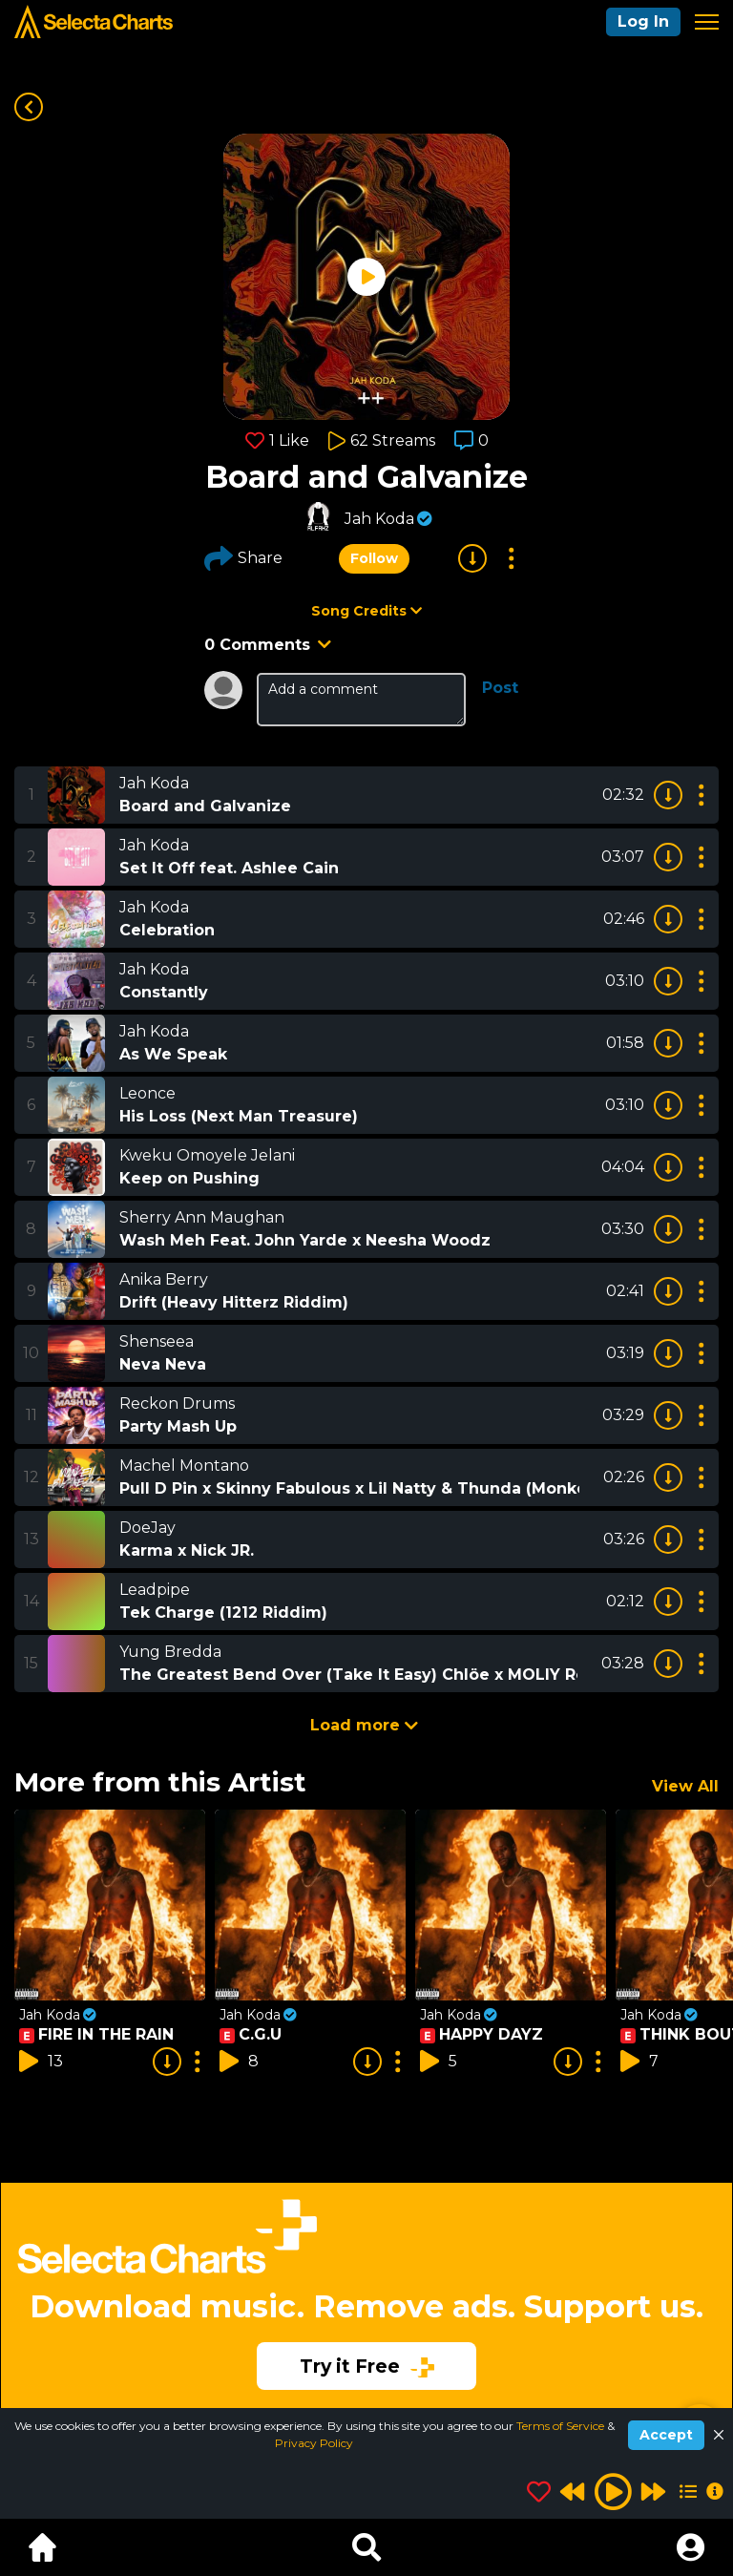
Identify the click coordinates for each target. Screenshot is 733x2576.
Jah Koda (379, 519)
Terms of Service (561, 2426)
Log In (643, 21)
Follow (374, 558)
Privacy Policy (314, 2443)
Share (243, 558)
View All (685, 1786)
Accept (666, 2434)
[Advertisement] (366, 2282)
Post (500, 688)
